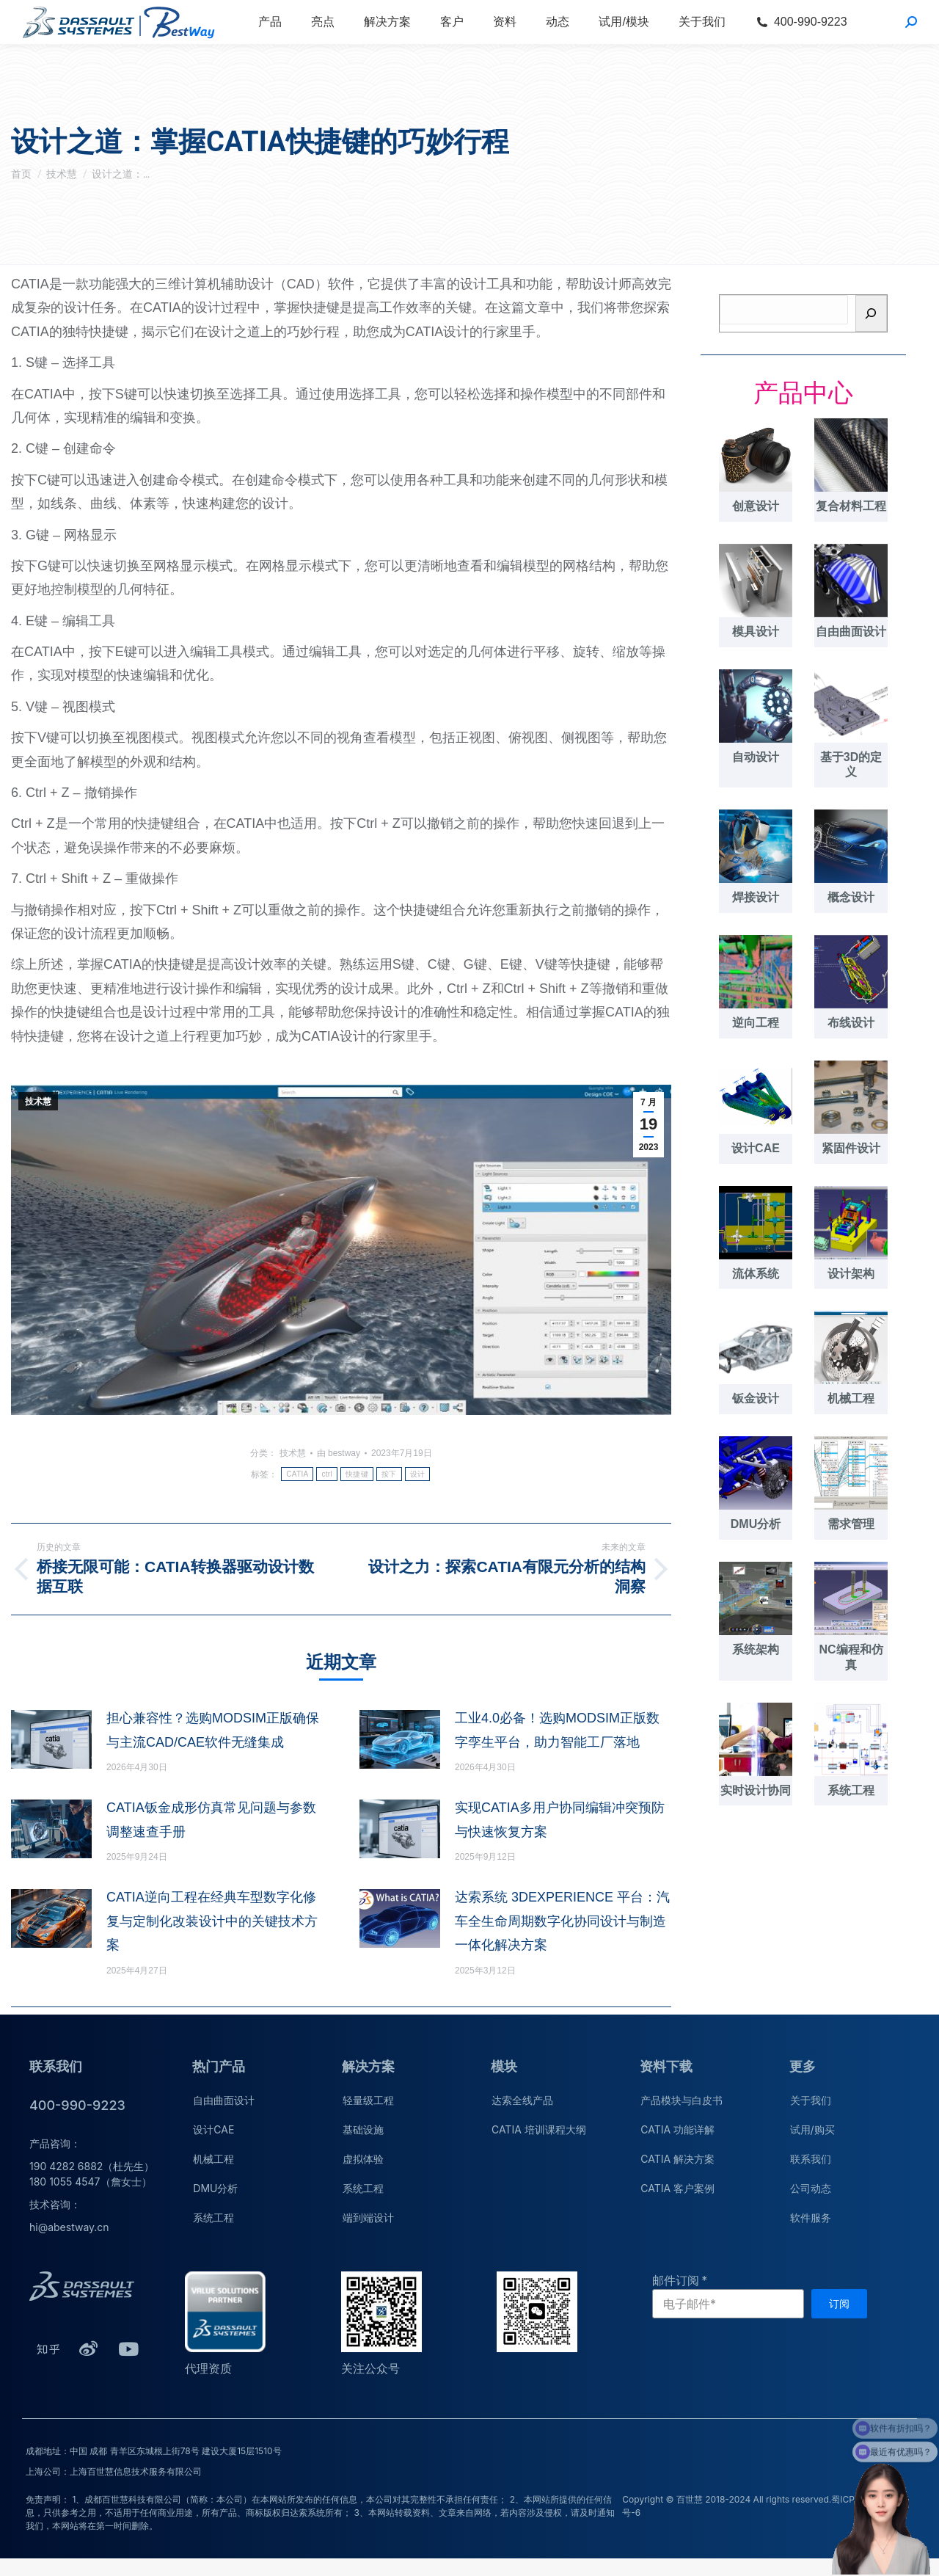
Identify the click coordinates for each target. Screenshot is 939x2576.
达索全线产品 (522, 2100)
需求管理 (850, 1524)
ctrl (326, 1474)
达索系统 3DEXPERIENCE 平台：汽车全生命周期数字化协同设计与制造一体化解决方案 (562, 1921)
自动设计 (755, 757)
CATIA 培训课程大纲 (539, 2129)
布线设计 (850, 1022)
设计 (417, 1474)
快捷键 (357, 1474)
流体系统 (755, 1273)
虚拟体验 (363, 2159)
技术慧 (38, 1101)
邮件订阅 (675, 2280)
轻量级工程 (368, 2100)
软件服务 (810, 2217)
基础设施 (363, 2129)
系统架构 (755, 1649)
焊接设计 (755, 897)
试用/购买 (812, 2129)
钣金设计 (755, 1398)
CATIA (297, 1474)
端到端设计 (368, 2217)
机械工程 (850, 1398)
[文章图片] (51, 1739)
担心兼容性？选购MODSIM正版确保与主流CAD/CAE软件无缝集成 (212, 1730)
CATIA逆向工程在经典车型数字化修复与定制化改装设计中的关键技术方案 (212, 1921)
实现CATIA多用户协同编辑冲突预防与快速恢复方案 (560, 1819)
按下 (389, 1474)
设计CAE (755, 1148)
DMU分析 (756, 1524)
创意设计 (755, 506)
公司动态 (810, 2188)
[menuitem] (270, 22)
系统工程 (850, 1790)
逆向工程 (755, 1022)
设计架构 (850, 1273)
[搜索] (871, 313)
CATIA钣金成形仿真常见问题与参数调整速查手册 (211, 1819)
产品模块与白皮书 (681, 2100)
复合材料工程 (851, 506)
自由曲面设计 (851, 631)
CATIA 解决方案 (677, 2159)
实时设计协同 (755, 1790)
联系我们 (810, 2159)
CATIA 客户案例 (677, 2188)
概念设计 (850, 897)
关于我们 (810, 2100)
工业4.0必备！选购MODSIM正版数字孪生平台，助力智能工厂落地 (557, 1730)
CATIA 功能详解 (677, 2129)
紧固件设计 (851, 1148)
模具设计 (755, 631)
